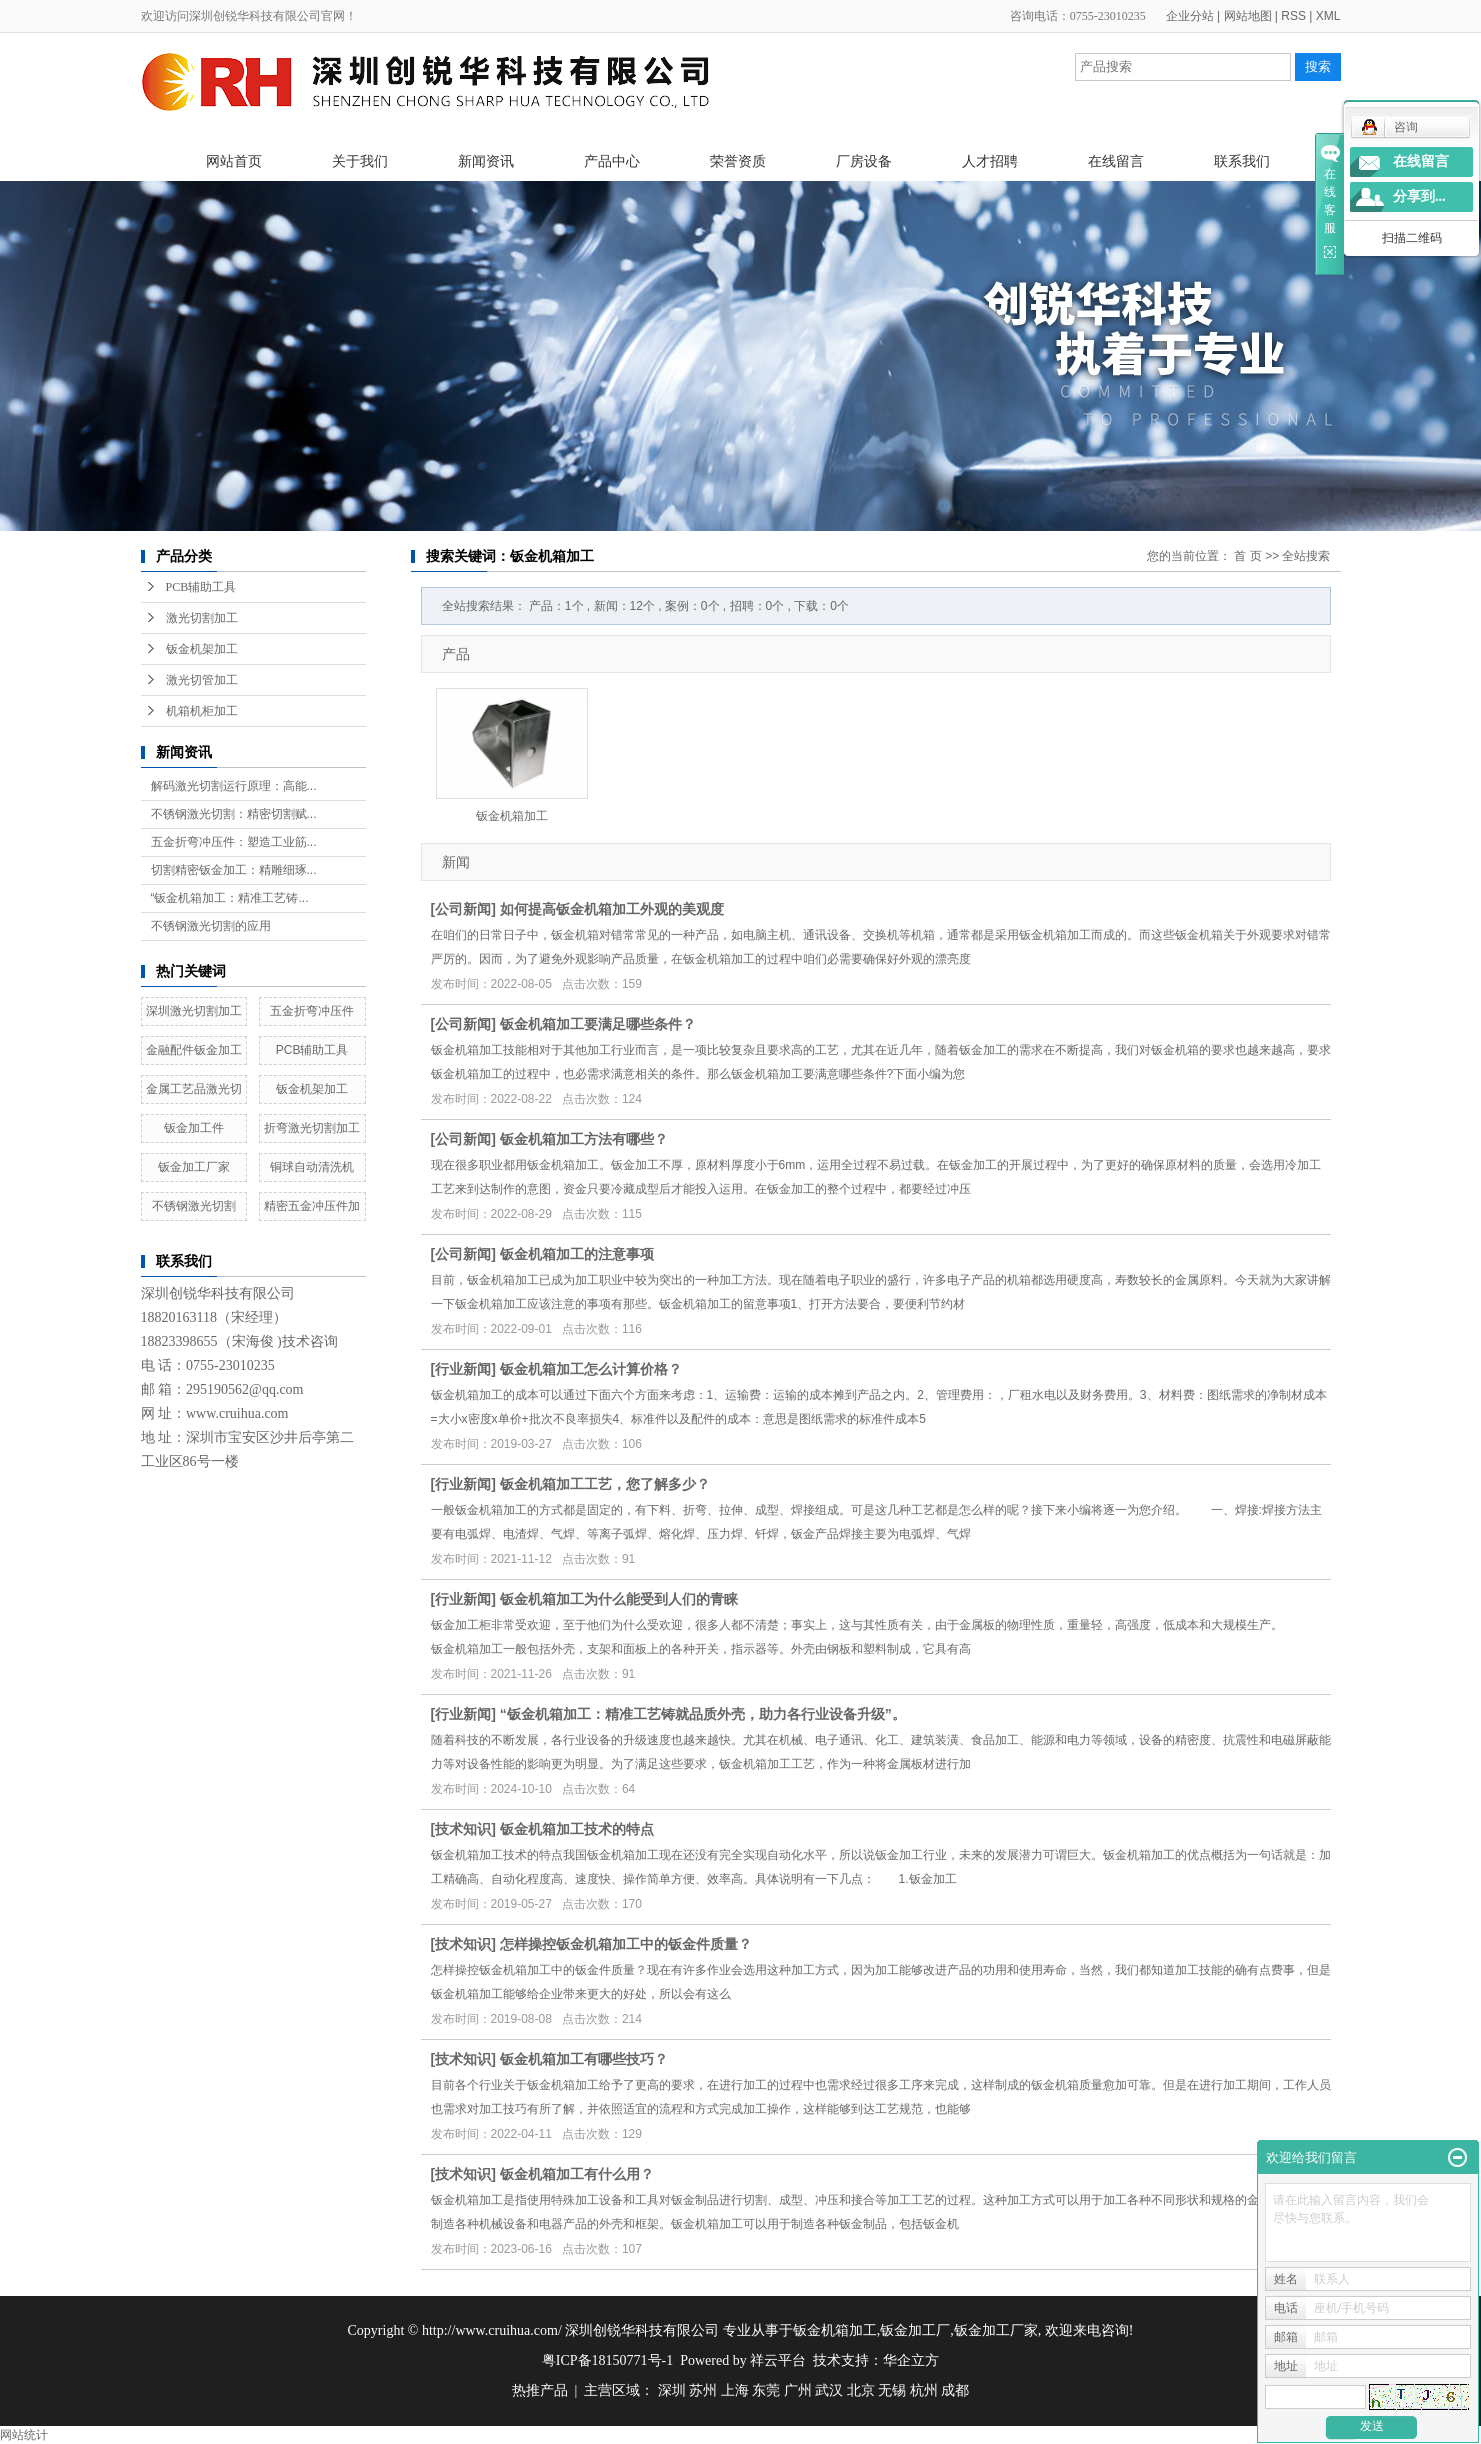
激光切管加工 (202, 680)
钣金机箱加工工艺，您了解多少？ (605, 1484)
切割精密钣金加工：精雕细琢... (234, 870)
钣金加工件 (194, 1128)
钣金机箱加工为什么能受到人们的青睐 (619, 1599)
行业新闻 (463, 1369)
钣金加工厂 (915, 2330)
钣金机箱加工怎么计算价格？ (591, 1369)
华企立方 (911, 2360)
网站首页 (234, 161)
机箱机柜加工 (202, 711)
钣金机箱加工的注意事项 (577, 1254)
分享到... (1419, 196)
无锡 (892, 2390)
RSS (1293, 16)
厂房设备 (864, 161)
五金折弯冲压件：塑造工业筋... (234, 842)
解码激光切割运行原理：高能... (234, 786)
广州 (798, 2390)
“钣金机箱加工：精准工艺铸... (230, 898)
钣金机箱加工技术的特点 (577, 1829)
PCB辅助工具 (201, 587)
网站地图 (1248, 16)
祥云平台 (778, 2360)
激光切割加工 (202, 618)
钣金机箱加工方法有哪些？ (584, 1139)
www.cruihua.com (237, 1413)
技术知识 (463, 1829)
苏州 (703, 2390)
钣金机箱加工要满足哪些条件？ (598, 1024)
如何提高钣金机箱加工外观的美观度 (612, 909)
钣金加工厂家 (194, 1167)
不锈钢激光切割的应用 (211, 926)
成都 (955, 2390)
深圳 (672, 2390)
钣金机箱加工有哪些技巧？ (584, 2059)
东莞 (766, 2390)
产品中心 (612, 161)
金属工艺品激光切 (194, 1089)
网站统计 (24, 2435)
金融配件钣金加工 (194, 1050)
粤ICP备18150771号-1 (607, 2360)
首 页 (1247, 556)
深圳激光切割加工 (194, 1011)
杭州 (924, 2390)
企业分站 (1190, 16)
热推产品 (540, 2390)
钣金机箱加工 (512, 816)
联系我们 (1242, 161)
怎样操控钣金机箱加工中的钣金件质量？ (626, 1944)
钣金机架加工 (202, 649)
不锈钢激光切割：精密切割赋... (234, 814)
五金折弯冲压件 (312, 1011)
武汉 (829, 2390)
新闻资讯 (486, 161)
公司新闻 (463, 909)
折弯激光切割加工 (312, 1128)
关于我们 (360, 161)
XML (1328, 16)
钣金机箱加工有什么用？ (577, 2174)
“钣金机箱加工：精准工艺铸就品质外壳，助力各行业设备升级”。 (703, 1714)
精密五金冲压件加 (312, 1206)
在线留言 (1116, 161)
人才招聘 (990, 161)
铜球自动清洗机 (312, 1167)
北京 (861, 2390)
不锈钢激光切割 (194, 1206)
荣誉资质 (738, 161)
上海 (735, 2390)
